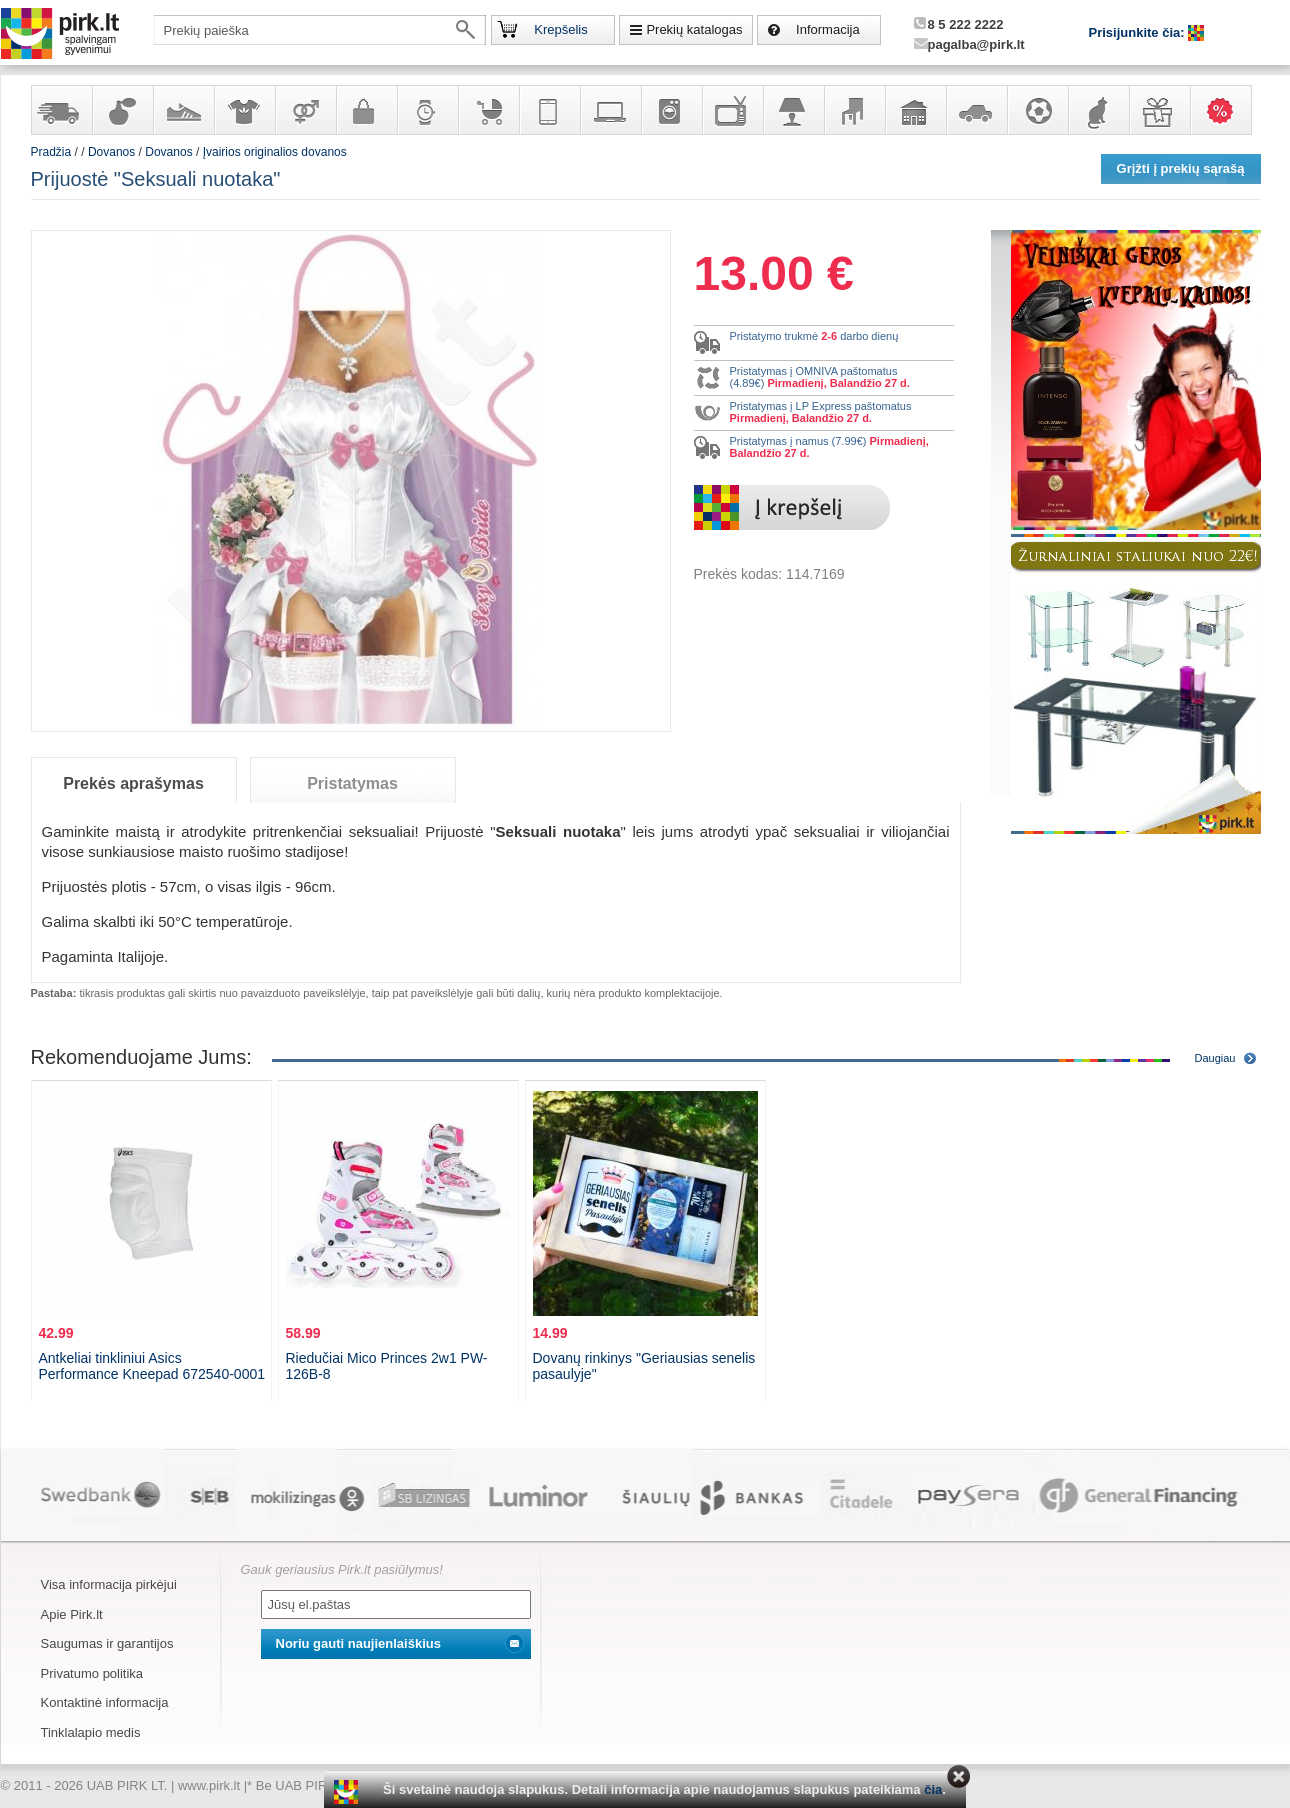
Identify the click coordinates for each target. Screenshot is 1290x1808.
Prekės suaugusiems (305, 110)
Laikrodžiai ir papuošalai (427, 110)
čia (933, 1789)
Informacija (828, 29)
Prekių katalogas (694, 29)
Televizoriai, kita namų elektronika (732, 110)
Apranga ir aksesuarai (244, 110)
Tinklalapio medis (91, 1732)
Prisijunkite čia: (1139, 32)
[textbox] (320, 30)
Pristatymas (352, 783)
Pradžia (51, 152)
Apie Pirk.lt (72, 1614)
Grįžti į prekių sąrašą (1181, 168)
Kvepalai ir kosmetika (122, 110)
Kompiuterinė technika (610, 110)
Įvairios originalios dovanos (275, 152)
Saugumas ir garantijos (107, 1643)
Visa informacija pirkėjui (109, 1584)
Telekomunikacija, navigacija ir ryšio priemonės (549, 110)
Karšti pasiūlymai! (1227, 110)
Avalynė (183, 110)
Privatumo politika (92, 1673)
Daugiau (1215, 1058)
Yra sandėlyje (61, 110)
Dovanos (1159, 110)
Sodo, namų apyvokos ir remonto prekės (915, 110)
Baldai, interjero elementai (854, 110)
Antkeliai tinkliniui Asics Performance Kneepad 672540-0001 (152, 1366)
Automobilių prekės (976, 110)
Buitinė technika (671, 110)
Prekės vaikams (488, 110)
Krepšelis (560, 29)
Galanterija (366, 110)
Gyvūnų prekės (1098, 110)
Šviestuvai (793, 110)
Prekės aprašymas (133, 783)
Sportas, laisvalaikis (1037, 110)
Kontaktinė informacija (105, 1702)
